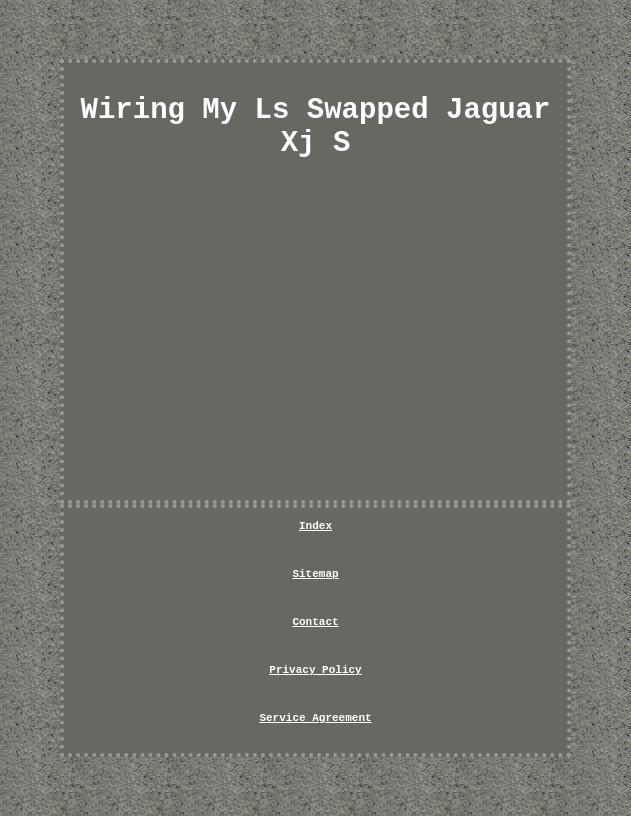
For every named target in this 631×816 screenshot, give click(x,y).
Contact (315, 622)
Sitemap (315, 574)
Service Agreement (315, 718)
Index (315, 526)
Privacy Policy (315, 670)
